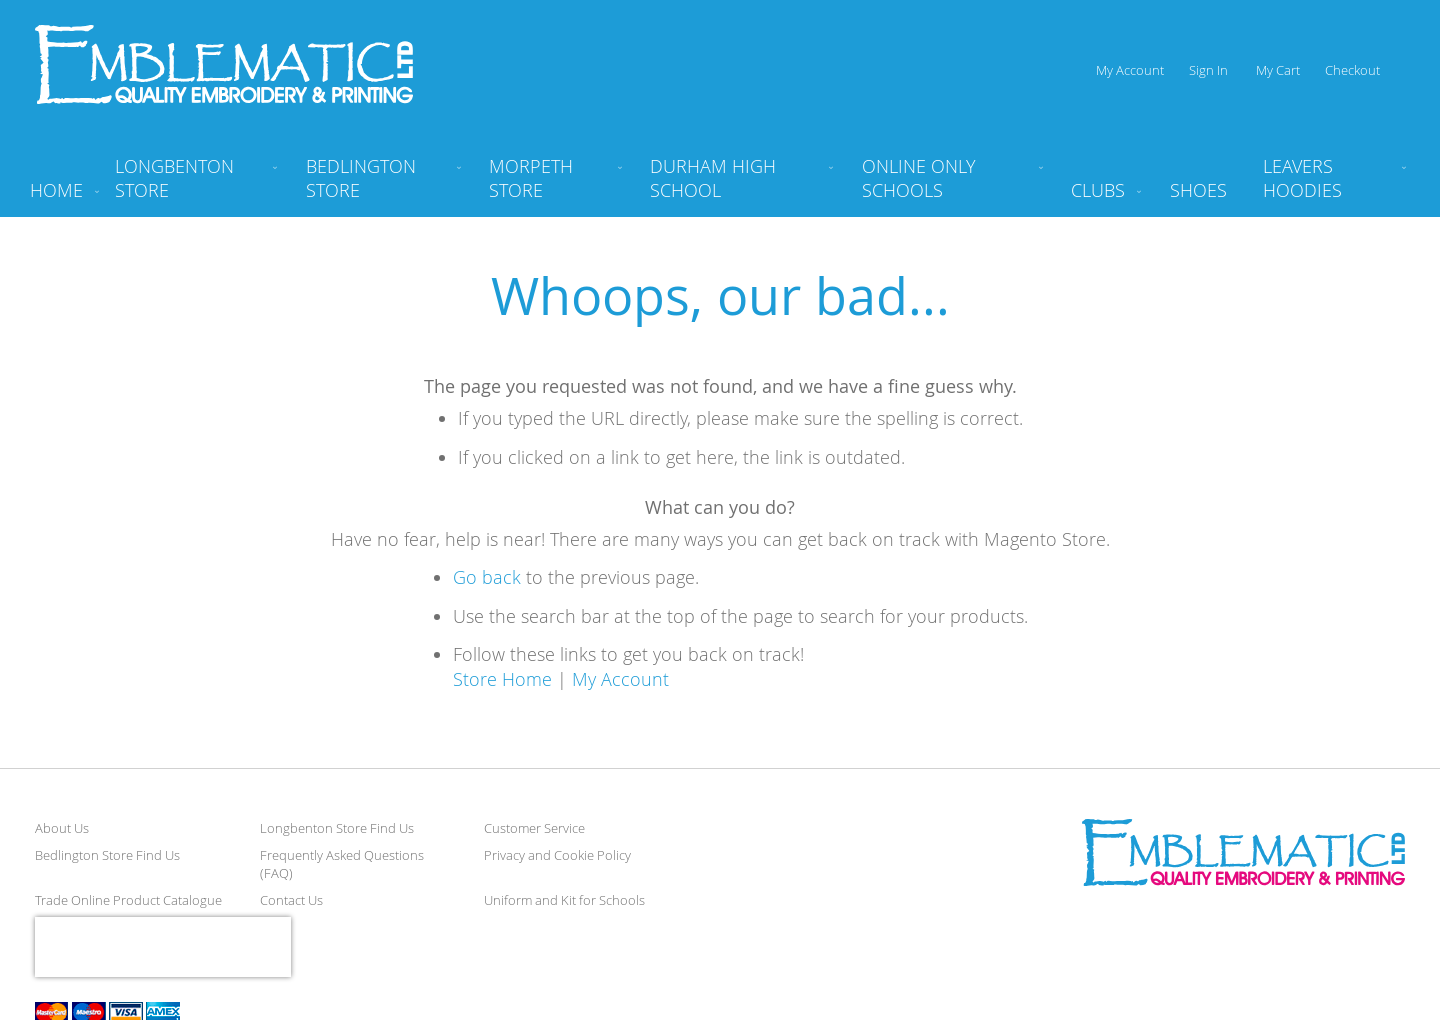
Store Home (502, 679)
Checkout (1352, 70)
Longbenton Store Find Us (337, 828)
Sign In (1208, 70)
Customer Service (534, 828)
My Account (1130, 70)
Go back (487, 577)
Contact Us (291, 900)
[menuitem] (192, 186)
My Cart (1278, 70)
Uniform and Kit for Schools (564, 900)
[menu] (720, 186)
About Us (62, 828)
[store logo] (224, 64)
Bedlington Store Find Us (107, 855)
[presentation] (163, 947)
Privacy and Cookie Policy (557, 855)
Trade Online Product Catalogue (128, 900)
